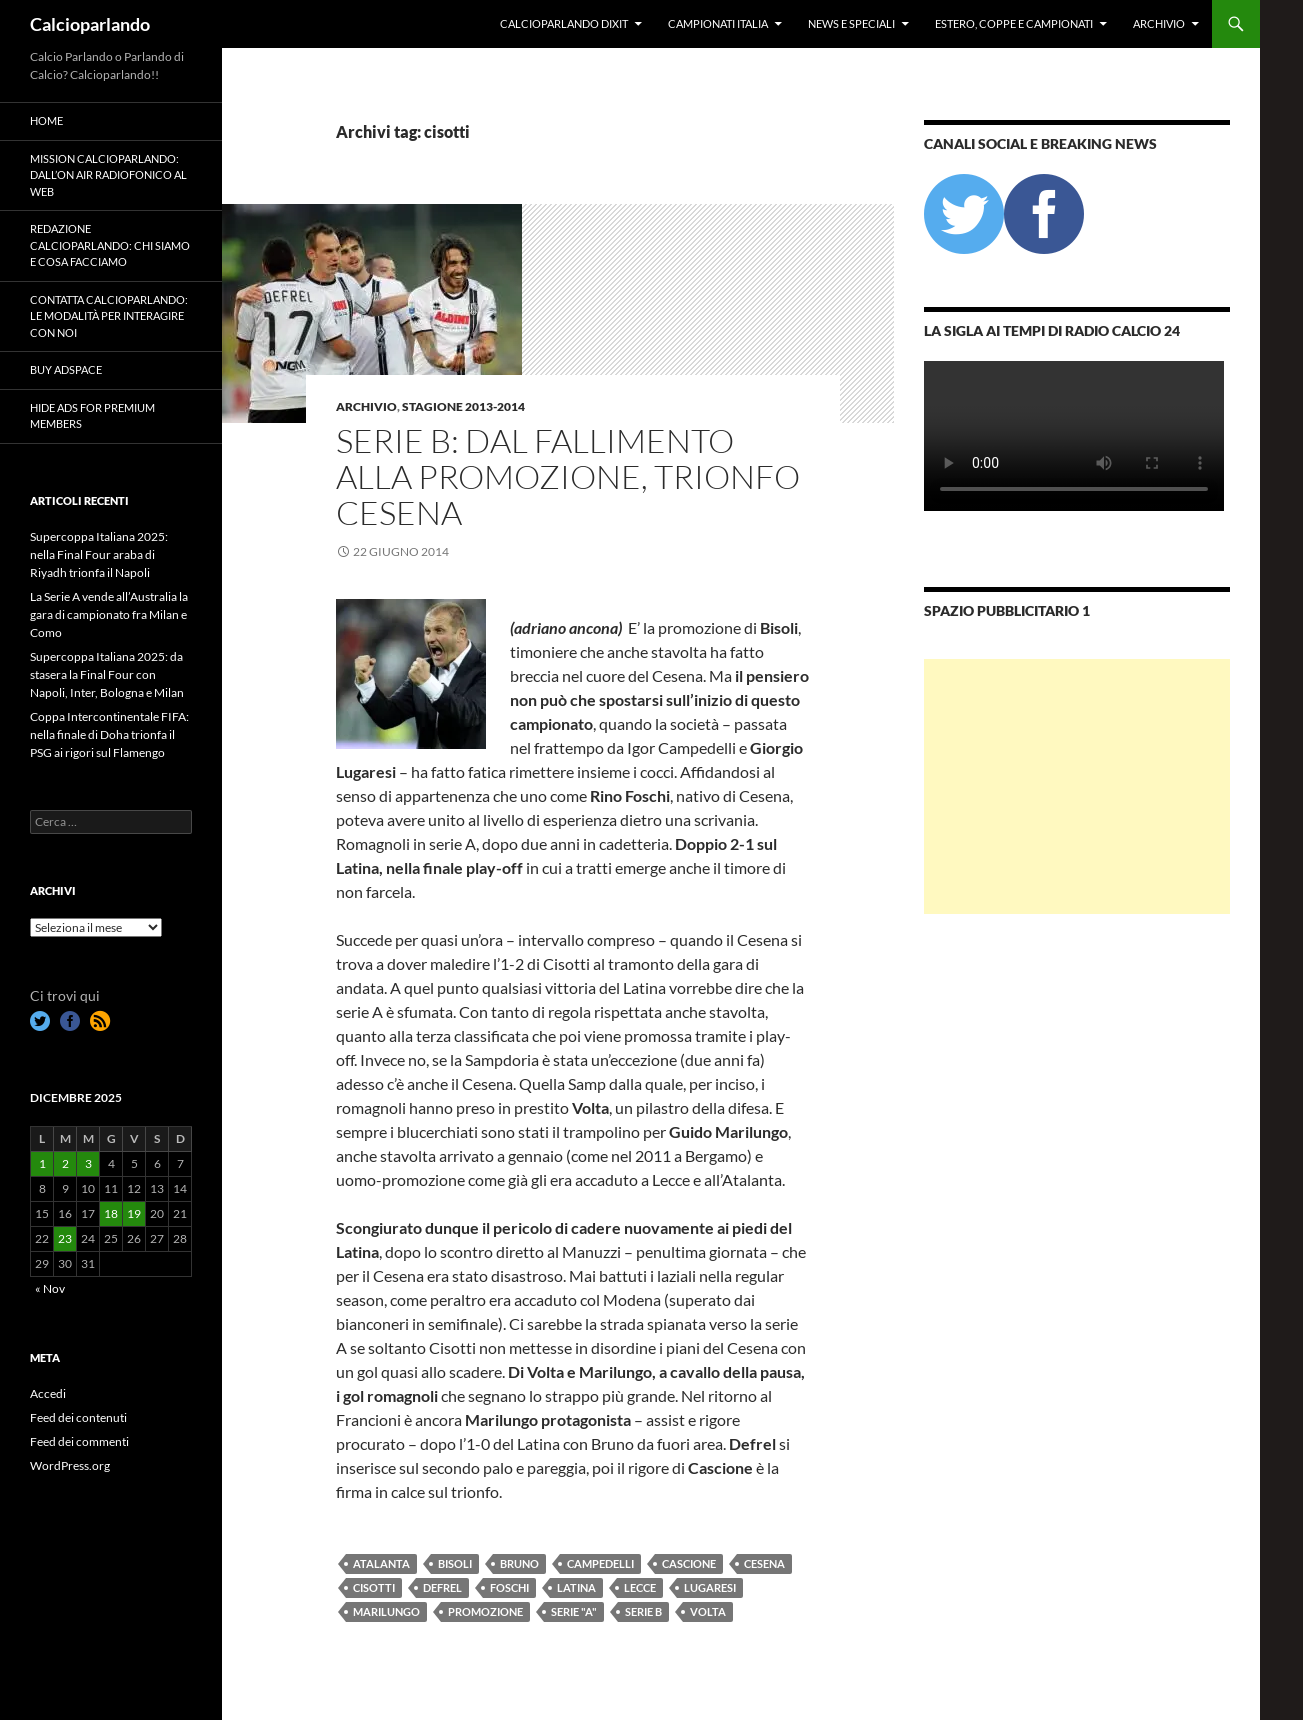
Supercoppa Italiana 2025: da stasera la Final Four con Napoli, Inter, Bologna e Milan (107, 674)
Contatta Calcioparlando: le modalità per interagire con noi (109, 316)
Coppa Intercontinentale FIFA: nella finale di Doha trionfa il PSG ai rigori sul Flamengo (109, 734)
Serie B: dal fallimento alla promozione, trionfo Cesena (568, 476)
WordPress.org (70, 1465)
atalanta (381, 1563)
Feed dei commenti (79, 1441)
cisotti (374, 1587)
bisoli (455, 1563)
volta (708, 1611)
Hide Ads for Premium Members (92, 416)
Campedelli (600, 1563)
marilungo (386, 1611)
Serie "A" (574, 1611)
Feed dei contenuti (78, 1417)
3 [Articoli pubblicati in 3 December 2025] (88, 1163)
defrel (442, 1587)
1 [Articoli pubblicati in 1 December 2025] (42, 1163)
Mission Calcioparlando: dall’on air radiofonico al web (108, 175)
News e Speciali (851, 23)
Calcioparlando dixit (564, 23)
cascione (689, 1563)
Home (46, 120)
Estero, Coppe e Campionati (1014, 23)
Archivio (1159, 23)
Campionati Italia (718, 23)
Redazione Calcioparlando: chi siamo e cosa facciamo (110, 245)
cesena (764, 1563)
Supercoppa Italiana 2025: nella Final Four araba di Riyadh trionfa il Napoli (99, 554)
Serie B (643, 1611)
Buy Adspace (66, 369)
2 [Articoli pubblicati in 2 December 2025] (65, 1163)
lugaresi (710, 1587)
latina (576, 1587)
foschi (509, 1587)
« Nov (50, 1288)
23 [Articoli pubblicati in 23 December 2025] (65, 1238)
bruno (519, 1563)
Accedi (48, 1393)
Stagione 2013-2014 (463, 406)
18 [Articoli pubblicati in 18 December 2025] (111, 1213)
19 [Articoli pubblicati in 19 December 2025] (134, 1213)
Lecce (640, 1587)
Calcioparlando (90, 24)
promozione (485, 1611)
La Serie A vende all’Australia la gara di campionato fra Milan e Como (109, 614)
